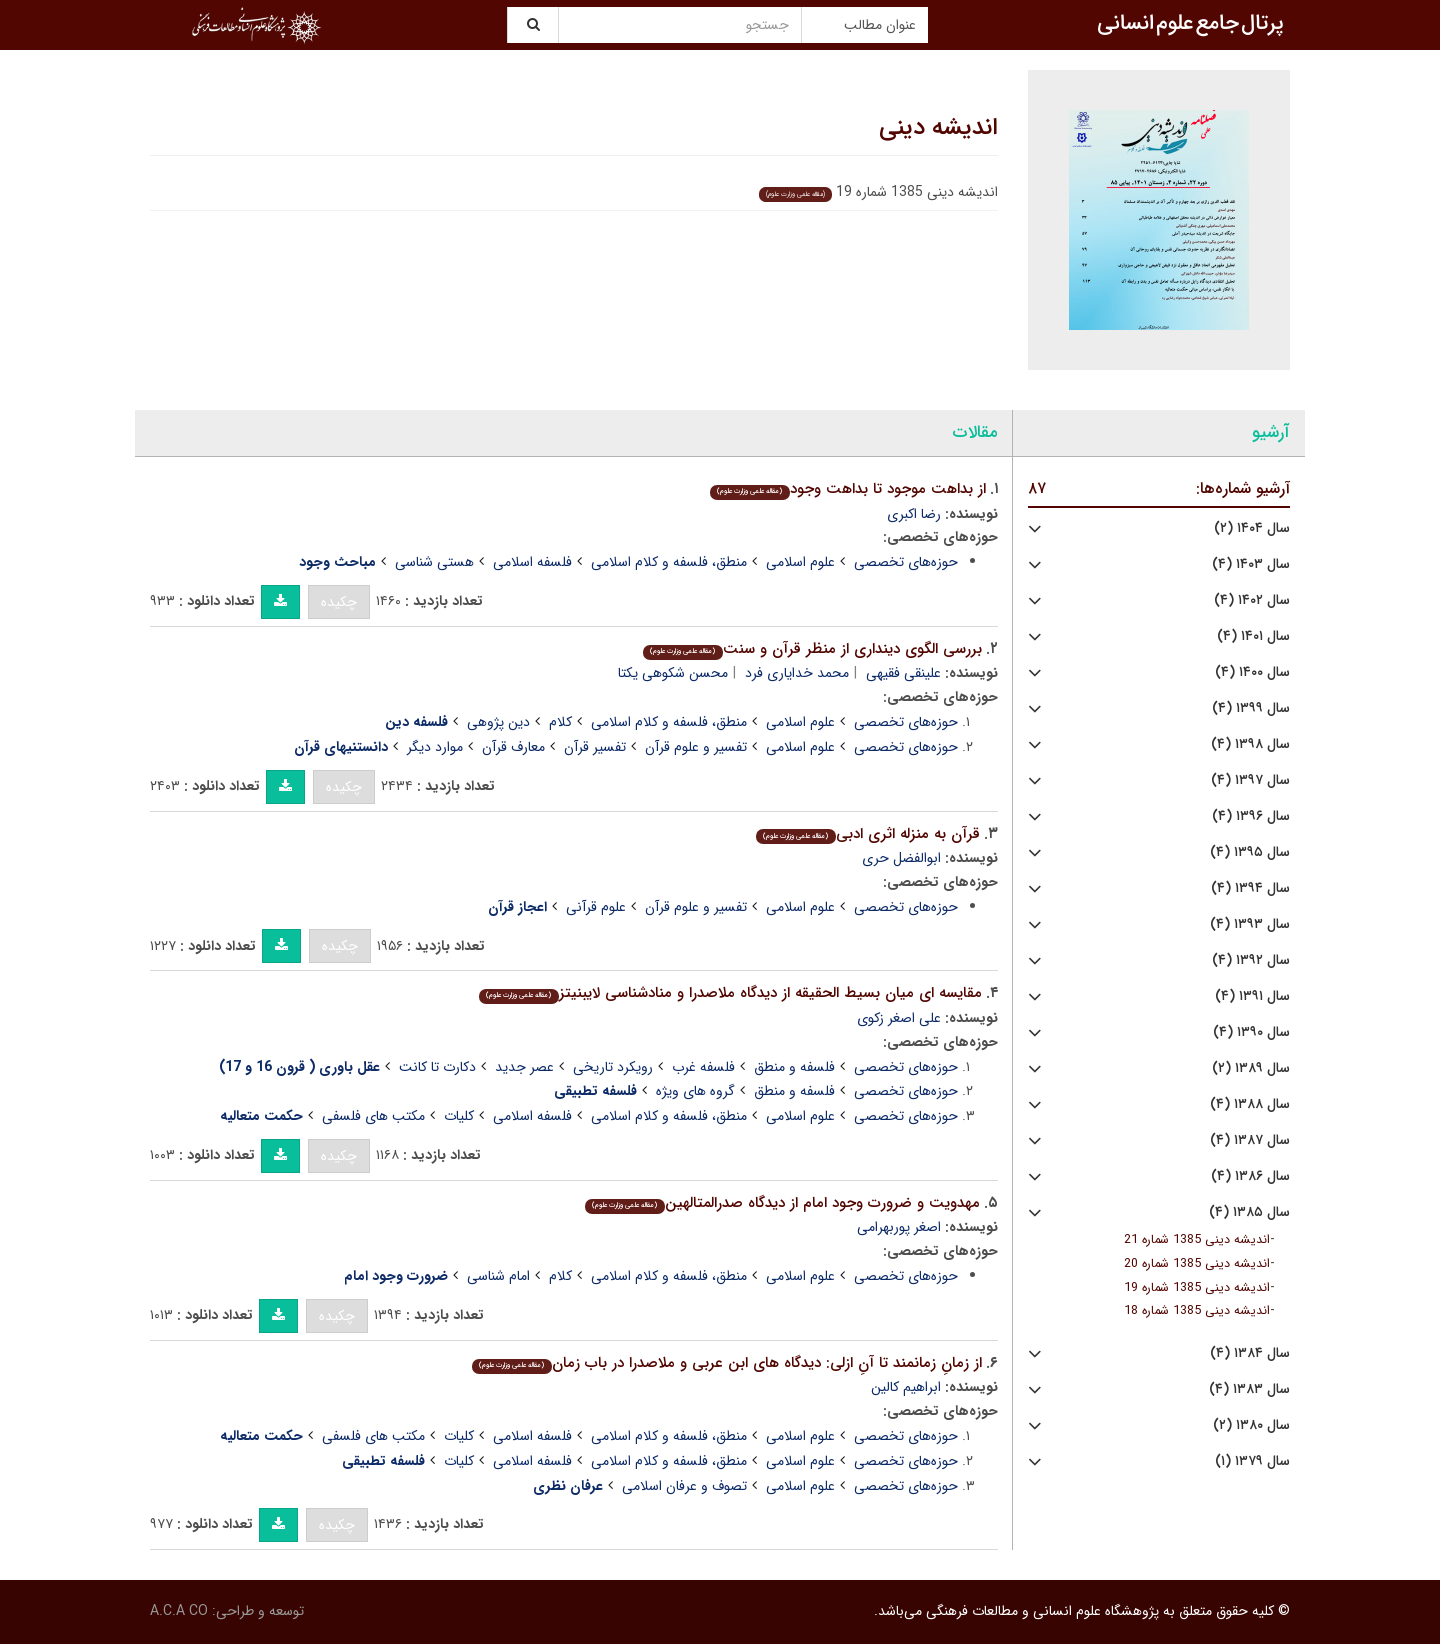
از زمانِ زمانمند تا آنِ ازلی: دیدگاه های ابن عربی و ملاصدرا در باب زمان (726, 1363)
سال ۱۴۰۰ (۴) (1252, 672)
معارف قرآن (513, 747)
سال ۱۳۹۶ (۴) (1251, 816)
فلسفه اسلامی (532, 562)
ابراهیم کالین (906, 1387)
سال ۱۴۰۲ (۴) (1252, 600)
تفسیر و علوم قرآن (696, 747)
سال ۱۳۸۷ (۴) (1250, 1140)
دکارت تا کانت (437, 1067)
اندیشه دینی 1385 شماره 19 (1197, 1288)
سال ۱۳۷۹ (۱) (1252, 1461)
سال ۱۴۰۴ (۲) (1252, 528)
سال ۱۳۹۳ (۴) (1250, 924)
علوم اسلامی (800, 562)
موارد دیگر (435, 747)
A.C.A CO (179, 1611)
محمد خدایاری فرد (797, 673)
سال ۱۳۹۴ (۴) (1250, 888)
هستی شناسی (434, 562)
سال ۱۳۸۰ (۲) (1251, 1425)
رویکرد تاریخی (613, 1067)
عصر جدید (524, 1067)
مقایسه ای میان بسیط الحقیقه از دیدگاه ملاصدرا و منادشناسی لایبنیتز (730, 993)
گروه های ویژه (695, 1091)
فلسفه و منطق (794, 1067)
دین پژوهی (498, 722)
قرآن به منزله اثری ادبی (867, 834)
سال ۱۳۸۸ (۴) (1250, 1104)
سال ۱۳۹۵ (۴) (1250, 852)
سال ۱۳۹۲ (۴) (1251, 960)
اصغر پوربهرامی (899, 1227)
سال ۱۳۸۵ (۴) (1249, 1212)
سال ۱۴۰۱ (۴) (1253, 636)
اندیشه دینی (938, 128)
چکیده (339, 602)
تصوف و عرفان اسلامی (684, 1486)
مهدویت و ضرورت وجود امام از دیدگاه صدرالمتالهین (782, 1203)
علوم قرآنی (596, 907)
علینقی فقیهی (903, 673)
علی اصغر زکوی (899, 1018)
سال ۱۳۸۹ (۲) (1251, 1068)
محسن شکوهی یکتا (673, 673)
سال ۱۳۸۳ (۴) (1249, 1389)
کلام (560, 722)
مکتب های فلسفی (373, 1116)
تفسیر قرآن (595, 747)
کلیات (459, 1116)
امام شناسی (498, 1276)
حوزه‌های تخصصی (906, 562)
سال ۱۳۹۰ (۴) (1251, 1032)
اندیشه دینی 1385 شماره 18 (1197, 1311)
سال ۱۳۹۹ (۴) (1251, 708)
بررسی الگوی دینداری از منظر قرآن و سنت (812, 649)
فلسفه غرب (703, 1067)
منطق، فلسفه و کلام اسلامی (669, 562)
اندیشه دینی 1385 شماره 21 (1197, 1240)
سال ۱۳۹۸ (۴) (1250, 744)
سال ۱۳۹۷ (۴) (1250, 780)
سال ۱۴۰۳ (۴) (1251, 564)
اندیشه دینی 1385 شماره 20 (1197, 1264)
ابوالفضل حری (901, 858)
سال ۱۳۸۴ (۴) (1250, 1353)
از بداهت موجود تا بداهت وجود (847, 489)
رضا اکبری (914, 514)
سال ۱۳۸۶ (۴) (1250, 1176)
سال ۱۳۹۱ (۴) (1252, 996)
